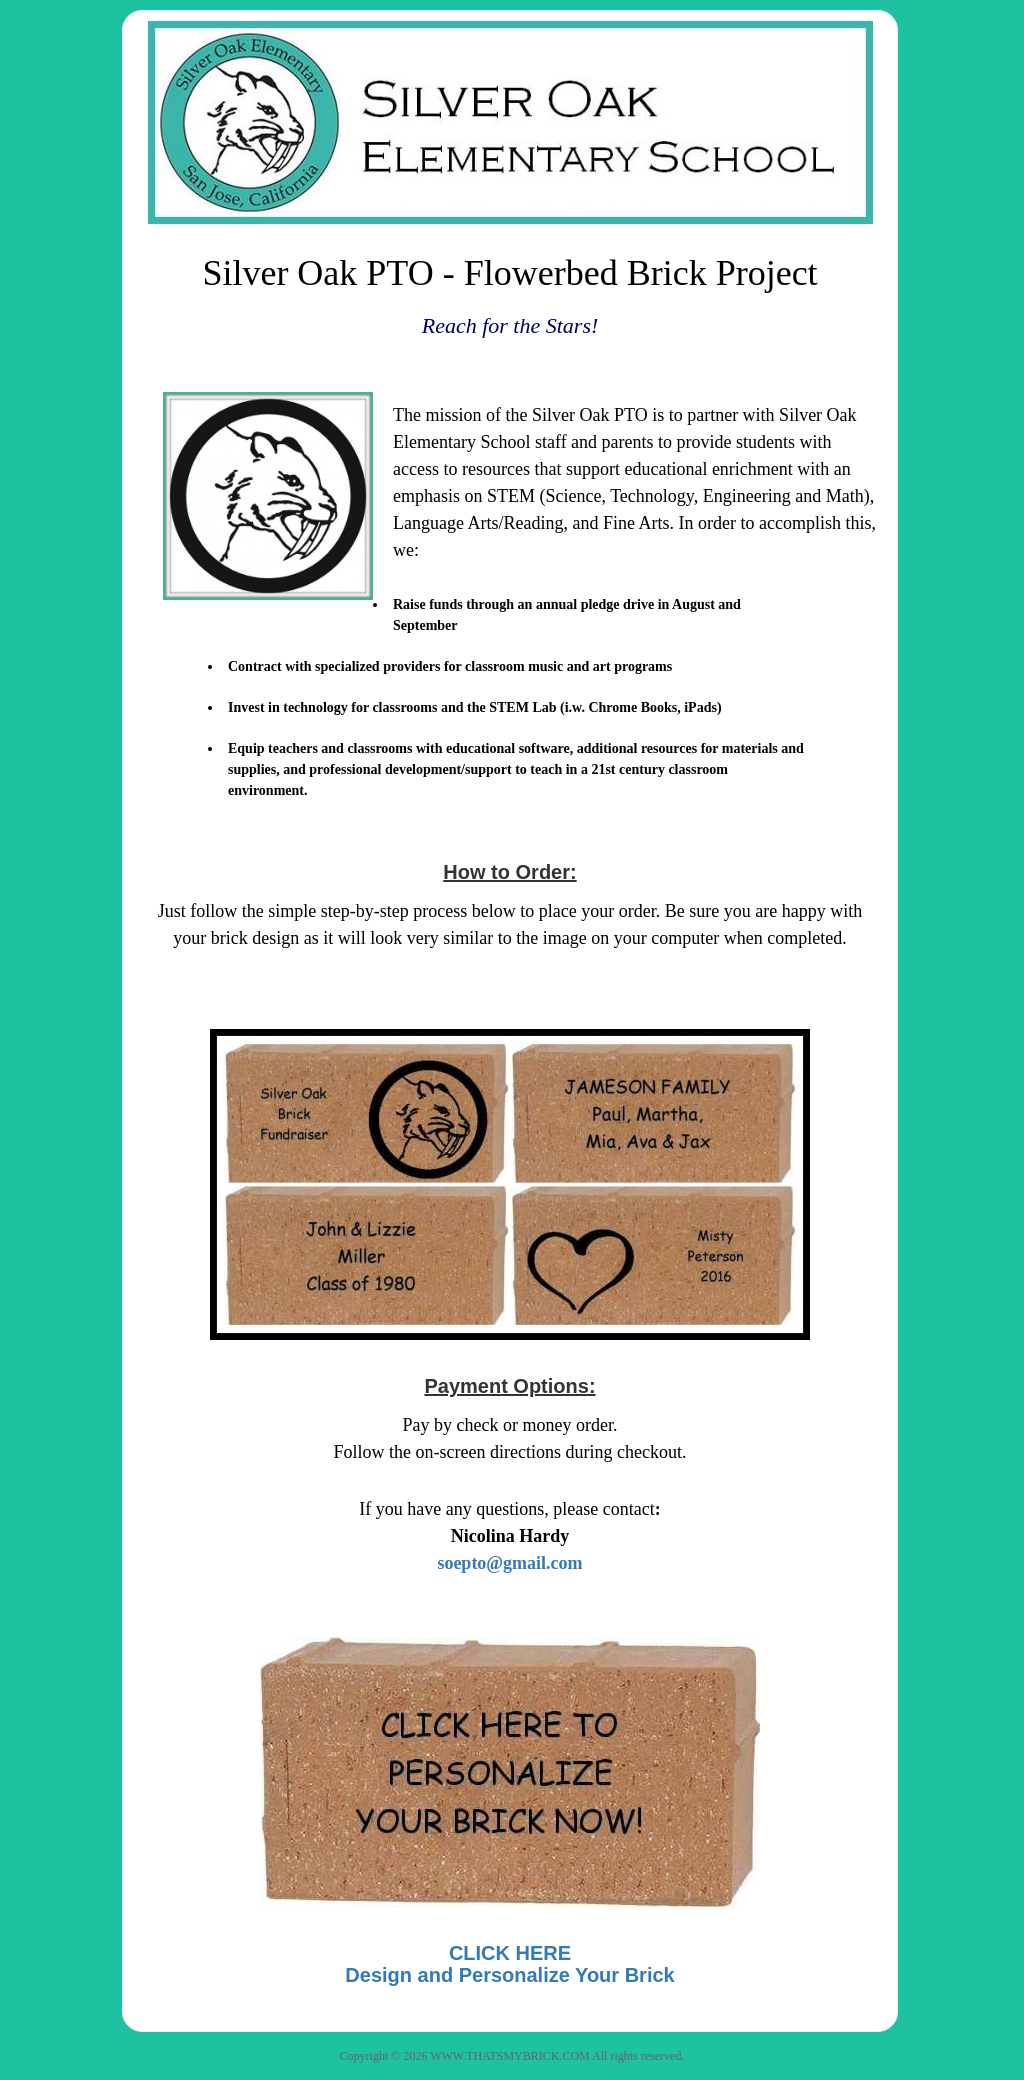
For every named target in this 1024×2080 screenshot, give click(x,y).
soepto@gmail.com (509, 1563)
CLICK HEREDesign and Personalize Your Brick (509, 1964)
